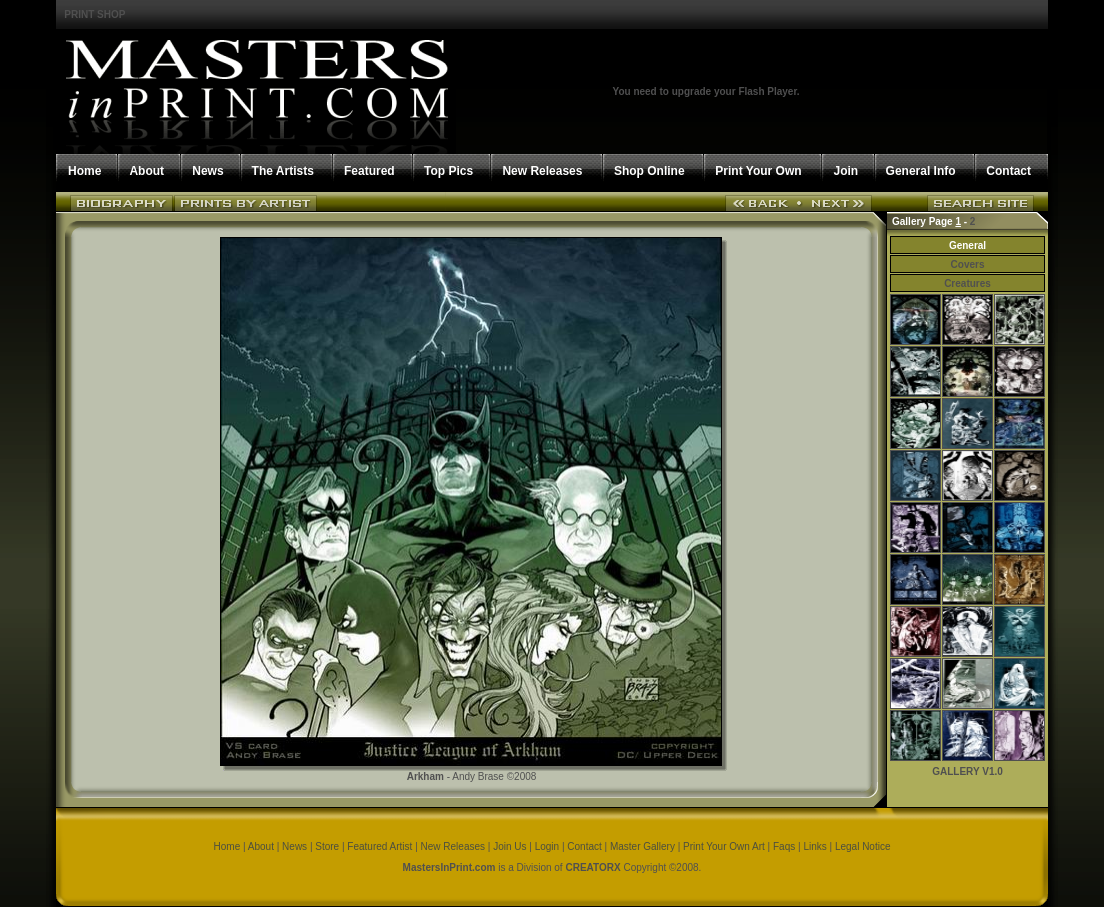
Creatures (967, 283)
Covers (968, 264)
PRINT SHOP (94, 14)
